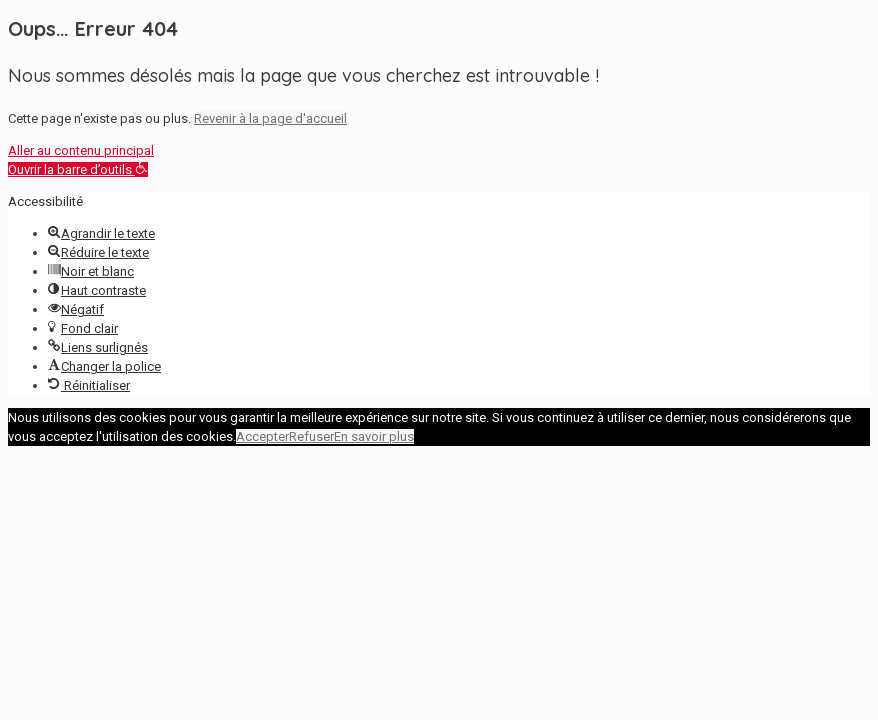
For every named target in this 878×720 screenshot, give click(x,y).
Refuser (311, 436)
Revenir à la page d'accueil (270, 118)
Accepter (262, 436)
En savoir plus (374, 436)
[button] (78, 169)
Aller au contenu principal (81, 150)
